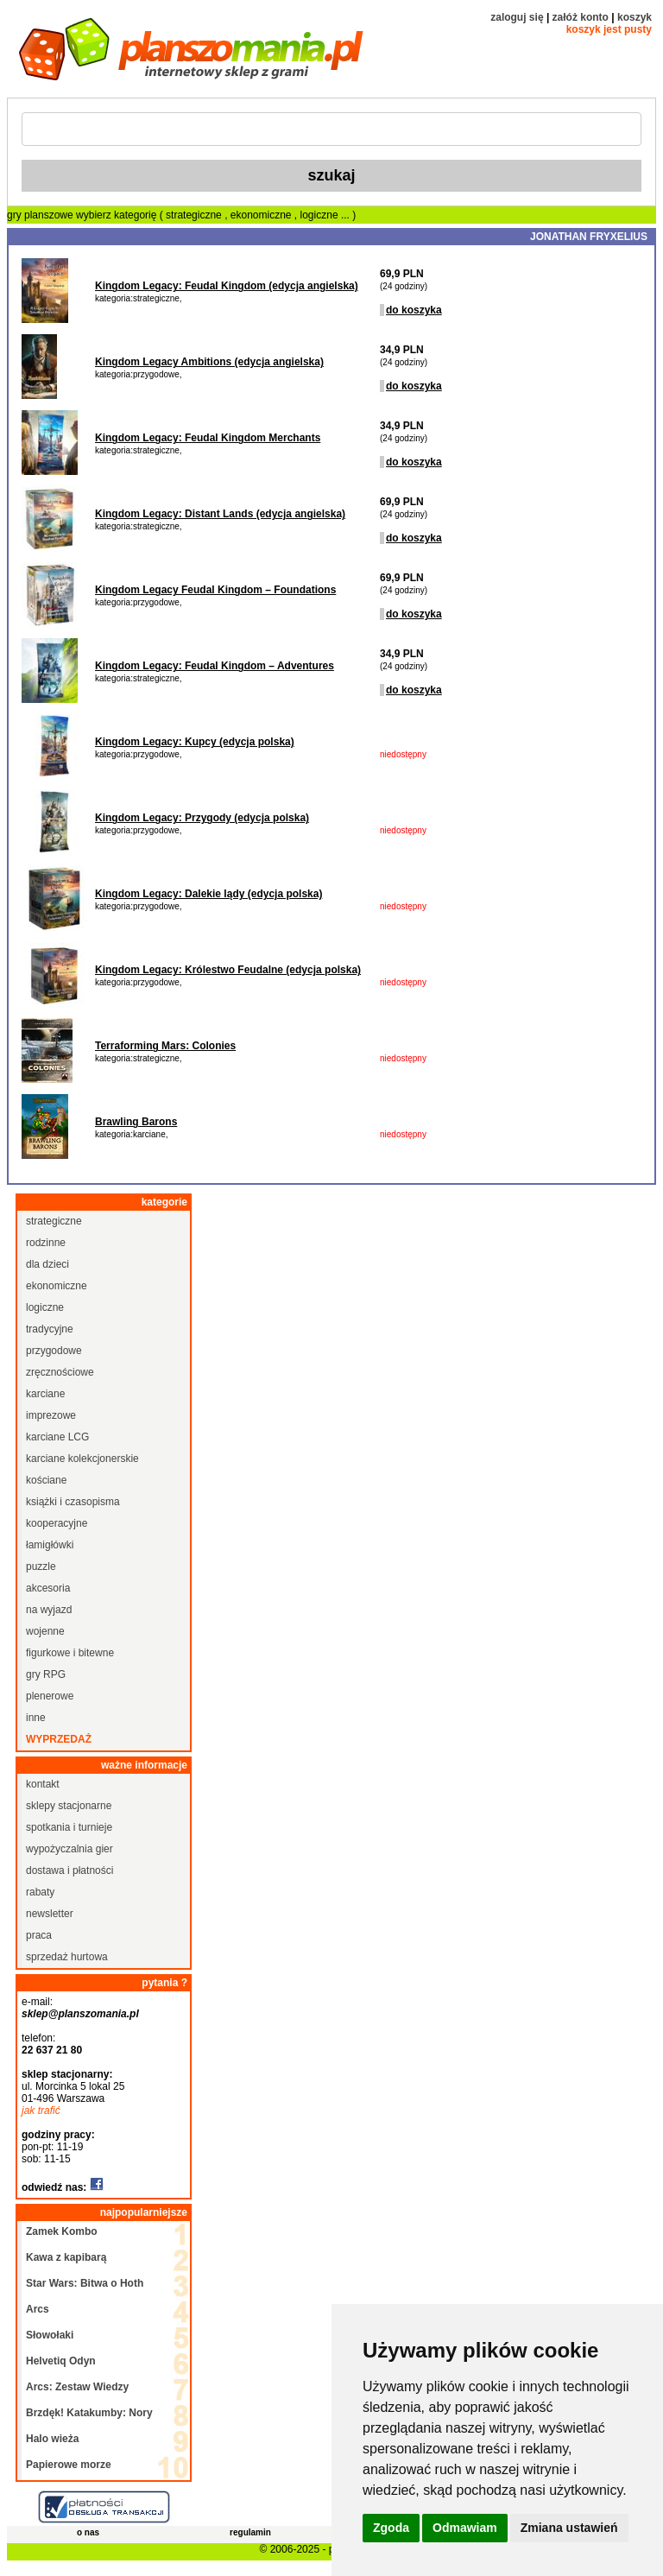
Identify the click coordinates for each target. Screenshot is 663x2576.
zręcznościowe (60, 1372)
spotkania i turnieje (69, 1827)
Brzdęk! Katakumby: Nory (89, 2413)
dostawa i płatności (69, 1870)
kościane (46, 1480)
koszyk (634, 17)
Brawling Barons (136, 1122)
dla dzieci (47, 1264)
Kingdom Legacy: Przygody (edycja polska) (202, 818)
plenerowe (49, 1696)
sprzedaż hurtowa (67, 1957)
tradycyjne (49, 1329)
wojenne (45, 1631)
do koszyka (414, 310)
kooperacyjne (56, 1523)
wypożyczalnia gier (69, 1849)
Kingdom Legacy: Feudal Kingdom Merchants (207, 438)
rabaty (40, 1892)
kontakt (43, 1784)
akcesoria (48, 1588)
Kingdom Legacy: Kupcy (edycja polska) (194, 742)
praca (39, 1935)
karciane (45, 1394)
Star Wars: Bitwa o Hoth (84, 2283)
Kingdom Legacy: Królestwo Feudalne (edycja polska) (228, 970)
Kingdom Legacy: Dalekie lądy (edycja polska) (208, 894)
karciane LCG (57, 1437)
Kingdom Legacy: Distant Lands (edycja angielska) (220, 514)
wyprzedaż (59, 1739)
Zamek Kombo (62, 2231)
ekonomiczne (262, 215)
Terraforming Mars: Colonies (165, 1046)
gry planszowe (40, 215)
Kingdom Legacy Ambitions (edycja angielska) (209, 362)
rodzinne (46, 1243)
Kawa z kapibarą (66, 2257)
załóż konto (580, 17)
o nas (88, 2532)
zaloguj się (516, 17)
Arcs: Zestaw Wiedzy (77, 2387)
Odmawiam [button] (465, 2528)
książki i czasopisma (73, 1502)
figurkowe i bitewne (70, 1653)
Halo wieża (52, 2439)
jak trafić (41, 2110)
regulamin (250, 2532)
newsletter (49, 1914)
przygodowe (54, 1351)
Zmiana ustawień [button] (569, 2528)
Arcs (37, 2309)
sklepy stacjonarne (68, 1806)
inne (36, 1718)
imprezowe (51, 1415)
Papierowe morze (68, 2465)
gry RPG (46, 1674)
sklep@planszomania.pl (80, 2014)
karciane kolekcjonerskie (82, 1459)
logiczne (320, 215)
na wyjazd (49, 1610)
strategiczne (195, 215)
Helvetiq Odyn (61, 2361)
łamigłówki (49, 1545)
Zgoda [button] (391, 2528)
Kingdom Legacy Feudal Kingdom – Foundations (215, 590)
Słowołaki (49, 2335)
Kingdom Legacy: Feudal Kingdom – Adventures (214, 666)
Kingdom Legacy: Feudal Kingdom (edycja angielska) (226, 286)
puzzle (41, 1566)
